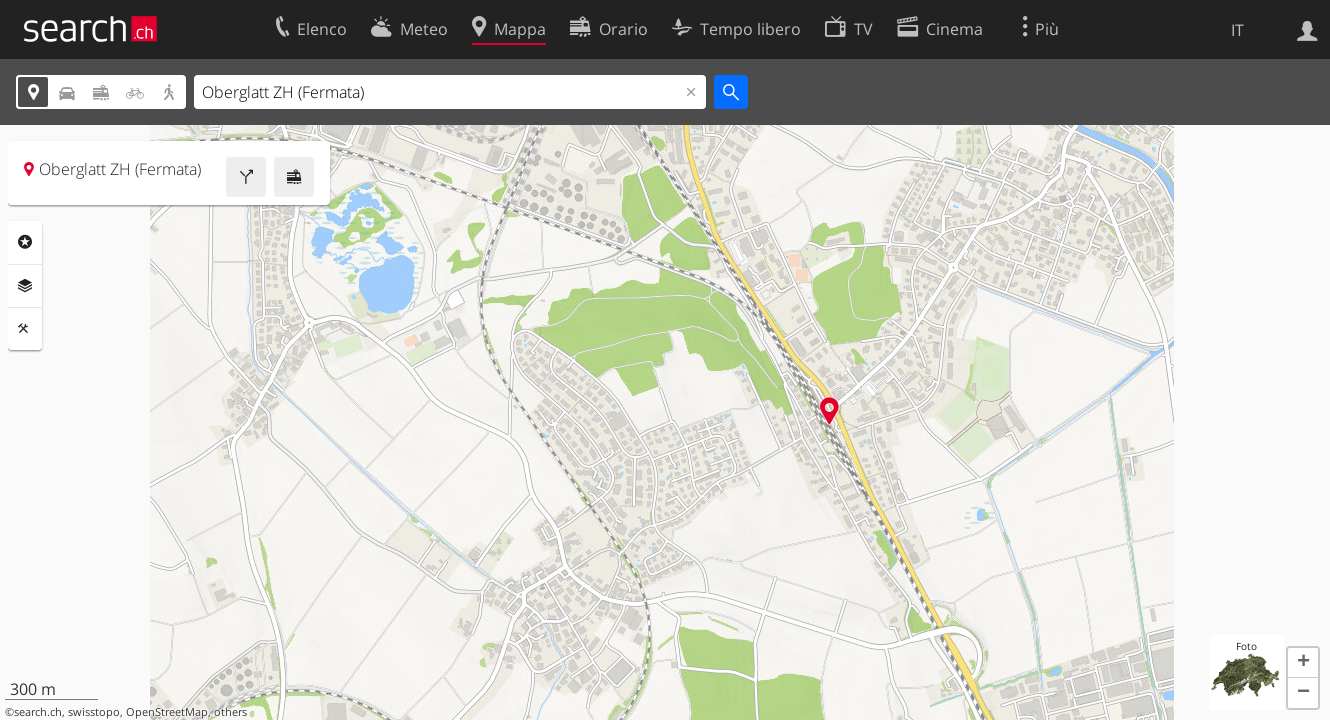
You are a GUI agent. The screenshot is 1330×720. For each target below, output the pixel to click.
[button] (1303, 663)
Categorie (25, 242)
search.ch (38, 712)
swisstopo (94, 712)
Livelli (25, 286)
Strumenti (25, 329)
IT (1237, 30)
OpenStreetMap (167, 712)
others (230, 712)
